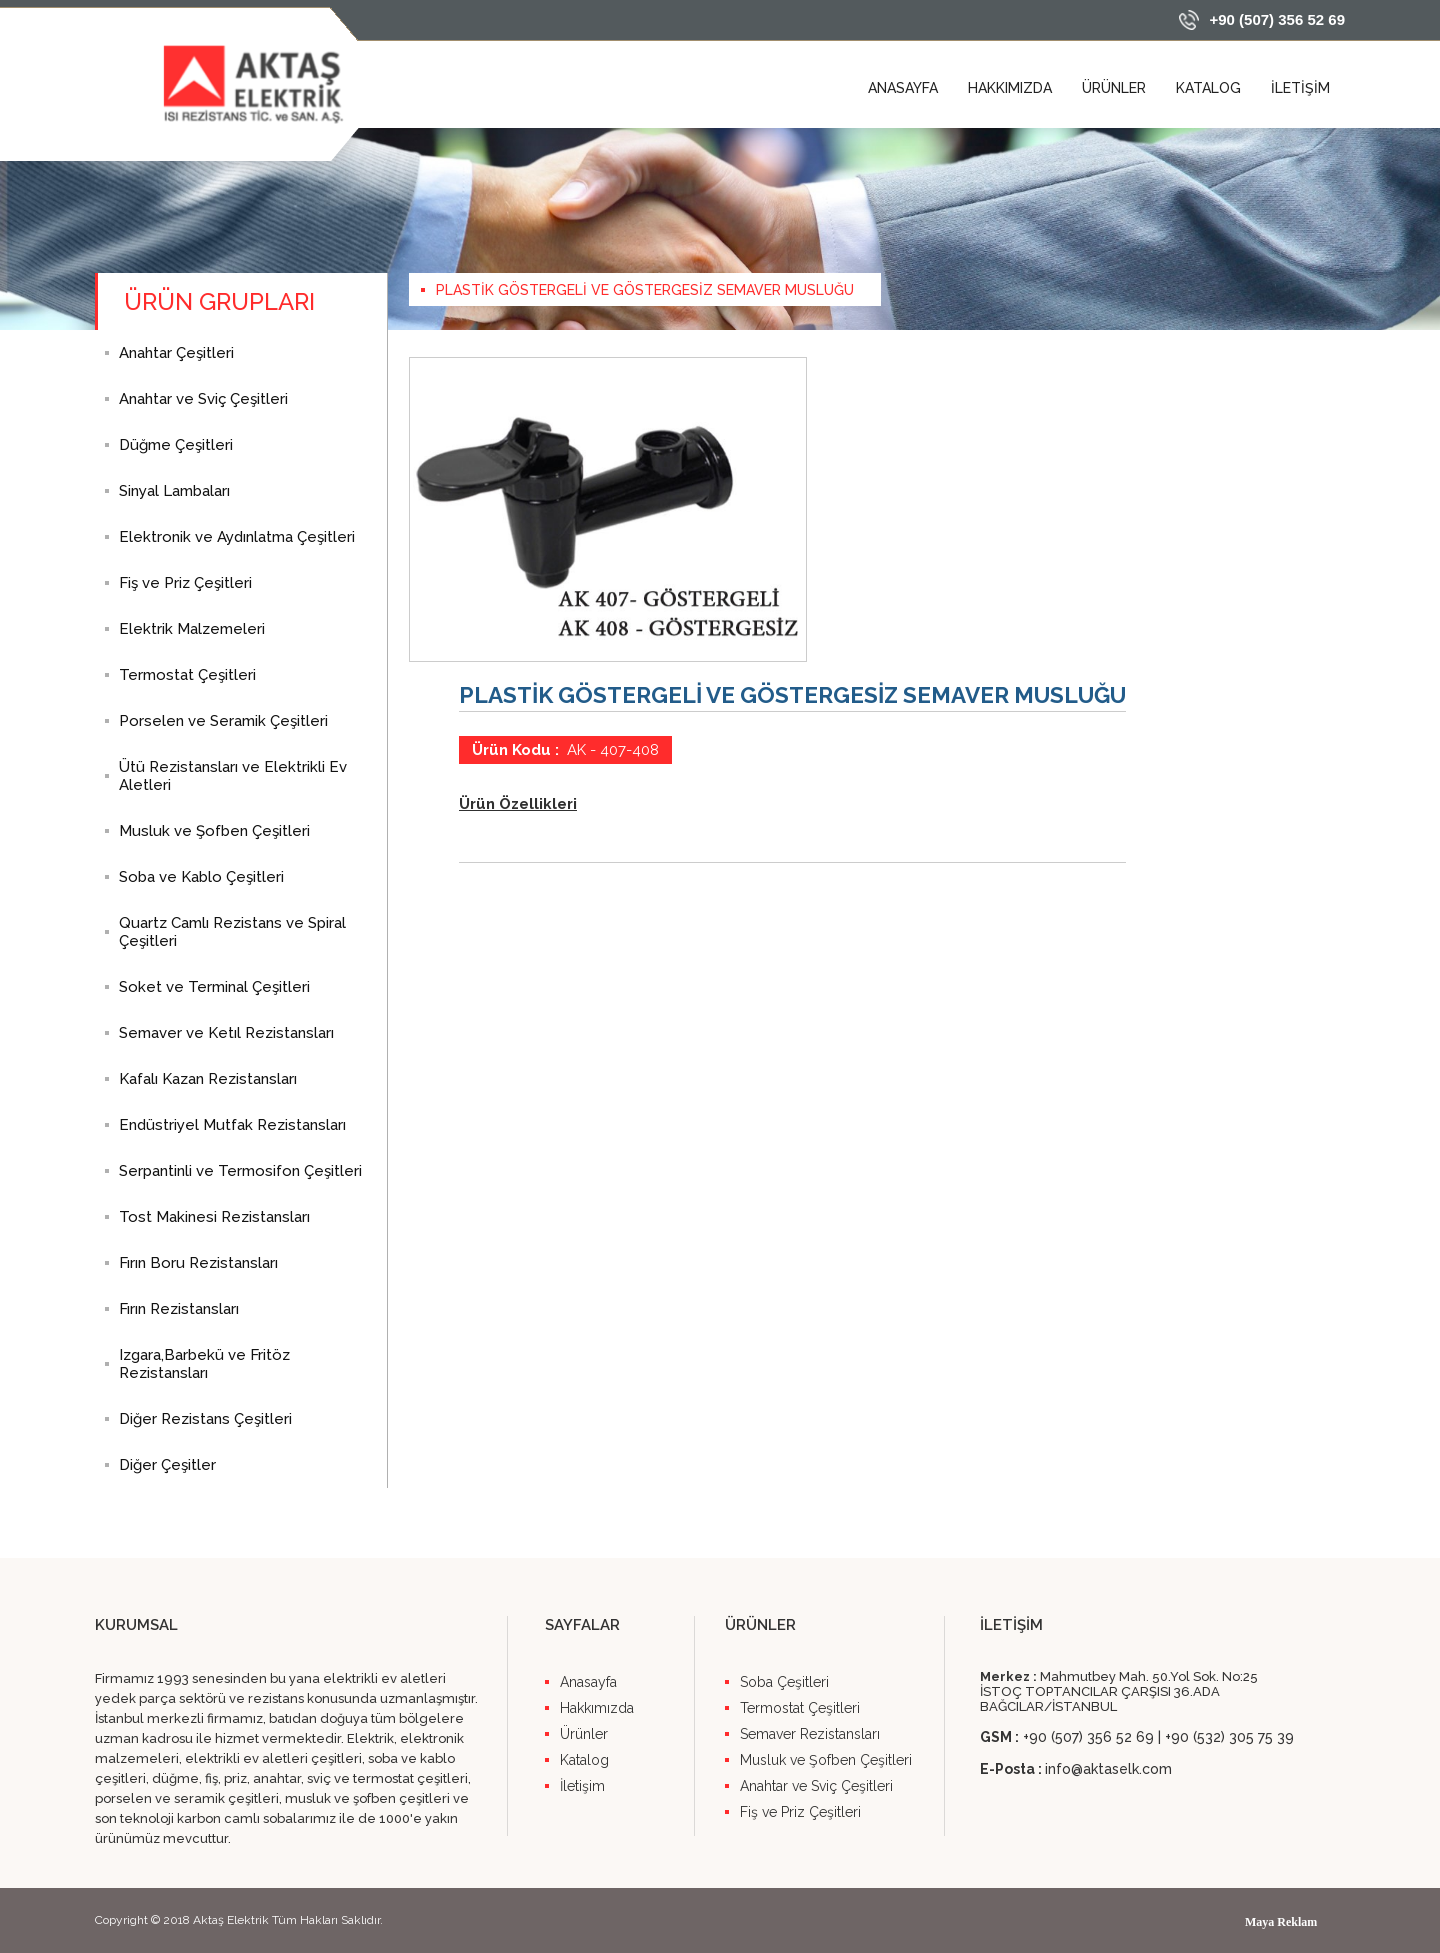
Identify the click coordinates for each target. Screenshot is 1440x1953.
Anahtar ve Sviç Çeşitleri (203, 399)
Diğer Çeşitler (167, 1465)
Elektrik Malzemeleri (192, 629)
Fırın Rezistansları (179, 1309)
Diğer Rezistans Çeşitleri (205, 1419)
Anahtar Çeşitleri (176, 353)
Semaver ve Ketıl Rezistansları (226, 1033)
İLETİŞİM (1300, 88)
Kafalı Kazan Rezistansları (208, 1079)
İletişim (582, 1786)
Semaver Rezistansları (810, 1734)
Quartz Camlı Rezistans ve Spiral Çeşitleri (232, 932)
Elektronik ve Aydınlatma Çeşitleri (237, 537)
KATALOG (1208, 88)
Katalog (584, 1760)
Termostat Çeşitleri (187, 675)
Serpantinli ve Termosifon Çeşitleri (240, 1171)
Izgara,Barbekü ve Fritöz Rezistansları (204, 1364)
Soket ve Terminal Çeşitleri (214, 987)
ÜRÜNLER (1114, 88)
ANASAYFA (903, 88)
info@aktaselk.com (1108, 1769)
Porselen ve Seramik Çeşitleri (223, 721)
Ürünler (584, 1734)
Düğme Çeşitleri (176, 445)
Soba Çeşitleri (784, 1682)
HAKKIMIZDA (1010, 88)
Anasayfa (588, 1682)
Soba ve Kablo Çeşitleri (201, 877)
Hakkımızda (597, 1708)
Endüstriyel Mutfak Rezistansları (232, 1125)
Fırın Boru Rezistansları (198, 1263)
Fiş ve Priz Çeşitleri (185, 583)
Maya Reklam (1281, 1922)
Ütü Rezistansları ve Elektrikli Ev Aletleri (233, 776)
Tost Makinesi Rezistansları (214, 1217)
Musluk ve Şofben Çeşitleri (214, 831)
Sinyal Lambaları (174, 491)
